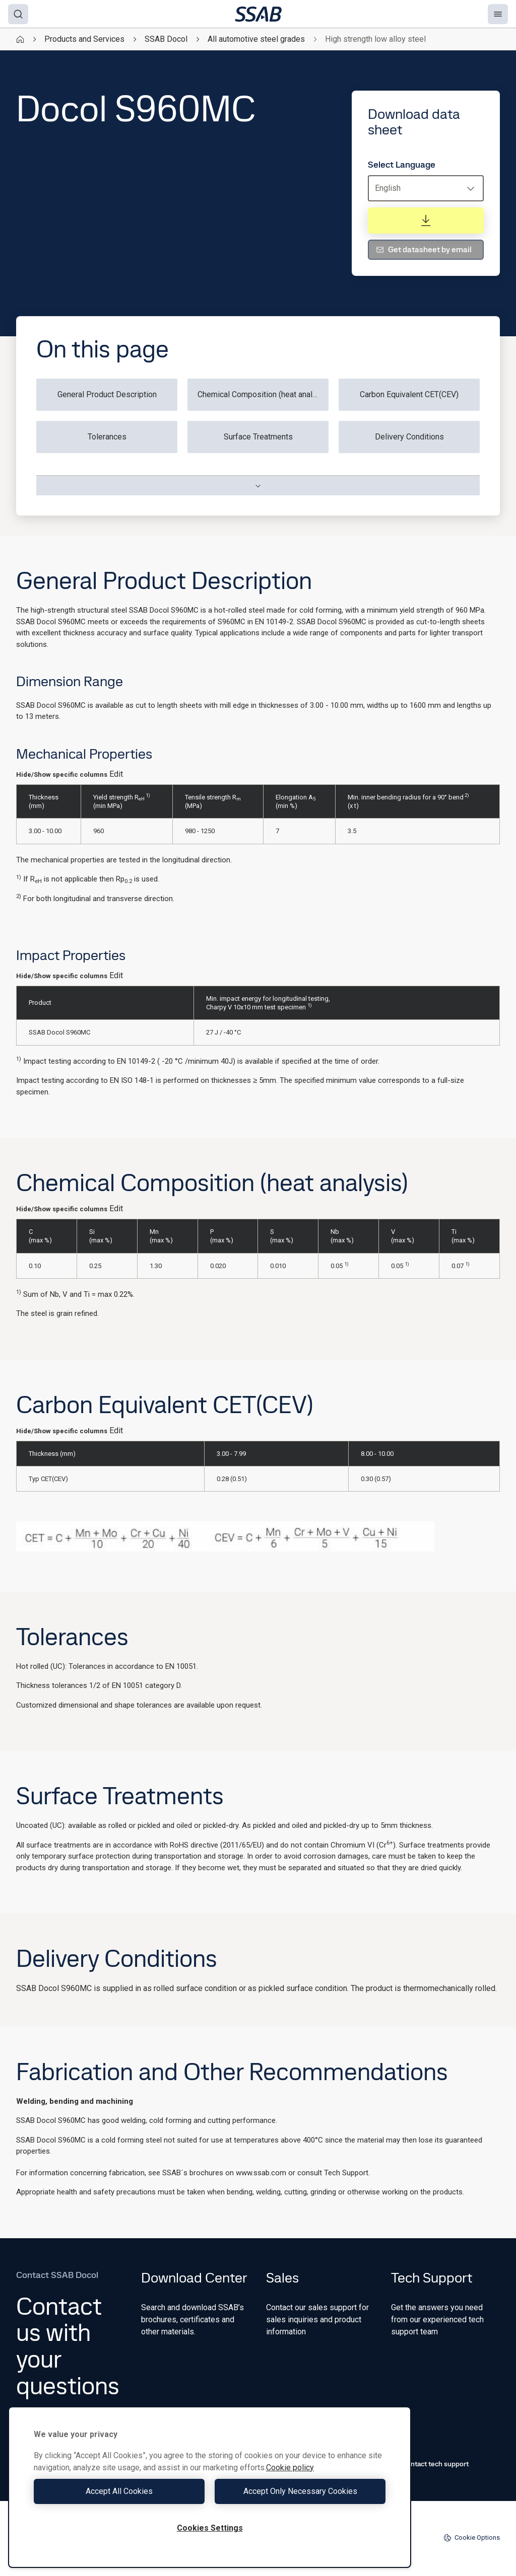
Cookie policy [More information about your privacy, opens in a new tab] (290, 2467)
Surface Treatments (258, 436)
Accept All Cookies (119, 2491)
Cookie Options (471, 2538)
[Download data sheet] (426, 220)
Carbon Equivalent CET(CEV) (409, 394)
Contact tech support (430, 2463)
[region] (209, 2487)
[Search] (18, 14)
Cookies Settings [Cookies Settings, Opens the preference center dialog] (210, 2528)
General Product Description (107, 394)
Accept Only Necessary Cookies (300, 2491)
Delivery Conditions (409, 436)
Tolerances (107, 436)
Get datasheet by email (424, 249)
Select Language (401, 164)
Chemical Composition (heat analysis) (263, 394)
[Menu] (498, 14)
